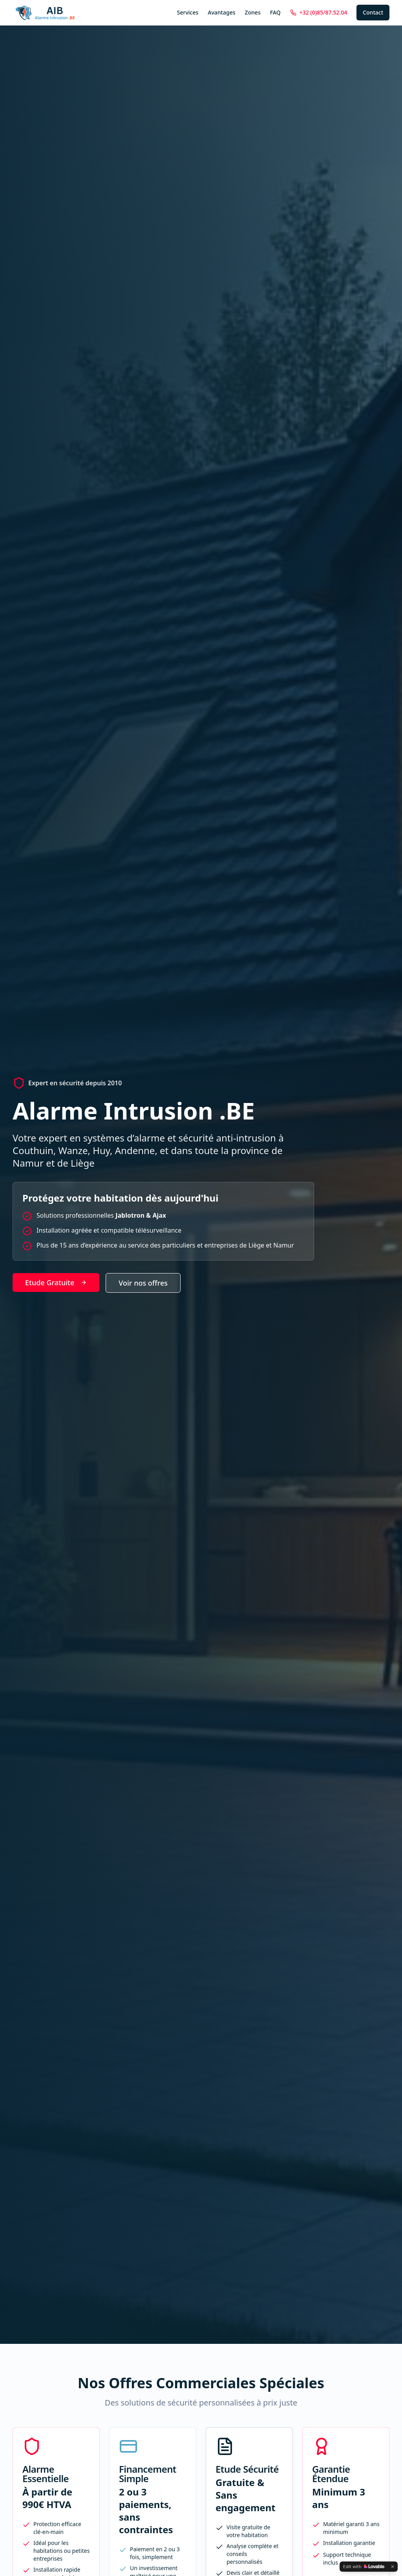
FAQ (275, 12)
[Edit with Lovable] (363, 2566)
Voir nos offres (143, 1283)
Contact (373, 12)
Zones (252, 12)
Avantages (221, 12)
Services (188, 12)
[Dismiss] (392, 2566)
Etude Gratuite (56, 1282)
